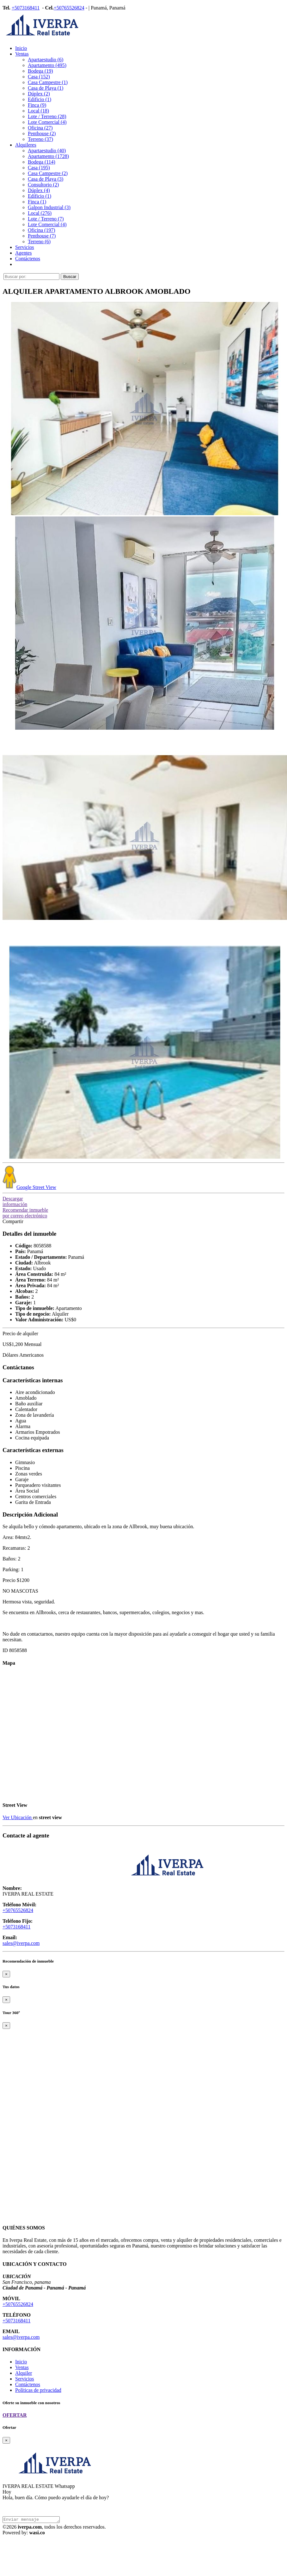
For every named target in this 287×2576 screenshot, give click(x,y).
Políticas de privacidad (38, 2390)
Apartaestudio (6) (45, 59)
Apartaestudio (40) (47, 150)
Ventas (22, 54)
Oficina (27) (40, 127)
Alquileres (25, 145)
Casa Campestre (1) (48, 82)
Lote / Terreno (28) (47, 116)
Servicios (24, 247)
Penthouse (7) (42, 235)
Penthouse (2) (42, 133)
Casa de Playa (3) (45, 179)
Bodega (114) (41, 162)
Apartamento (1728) (48, 156)
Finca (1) (37, 201)
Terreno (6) (39, 241)
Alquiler (23, 2373)
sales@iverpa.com (21, 1943)
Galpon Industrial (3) (49, 207)
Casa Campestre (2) (48, 173)
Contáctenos (27, 258)
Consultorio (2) (43, 184)
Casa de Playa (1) (45, 88)
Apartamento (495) (47, 65)
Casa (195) (39, 167)
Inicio (21, 48)
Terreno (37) (40, 139)
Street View (29, 1187)
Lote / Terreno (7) (46, 218)
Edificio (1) (39, 99)
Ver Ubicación (18, 1817)
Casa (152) (39, 76)
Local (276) (40, 213)
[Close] (6, 1974)
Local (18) (38, 110)
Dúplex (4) (39, 190)
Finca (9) (37, 105)
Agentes (23, 253)
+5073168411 (26, 7)
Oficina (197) (41, 230)
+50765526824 (69, 7)
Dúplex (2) (39, 93)
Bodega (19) (40, 71)
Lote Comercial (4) (47, 122)
